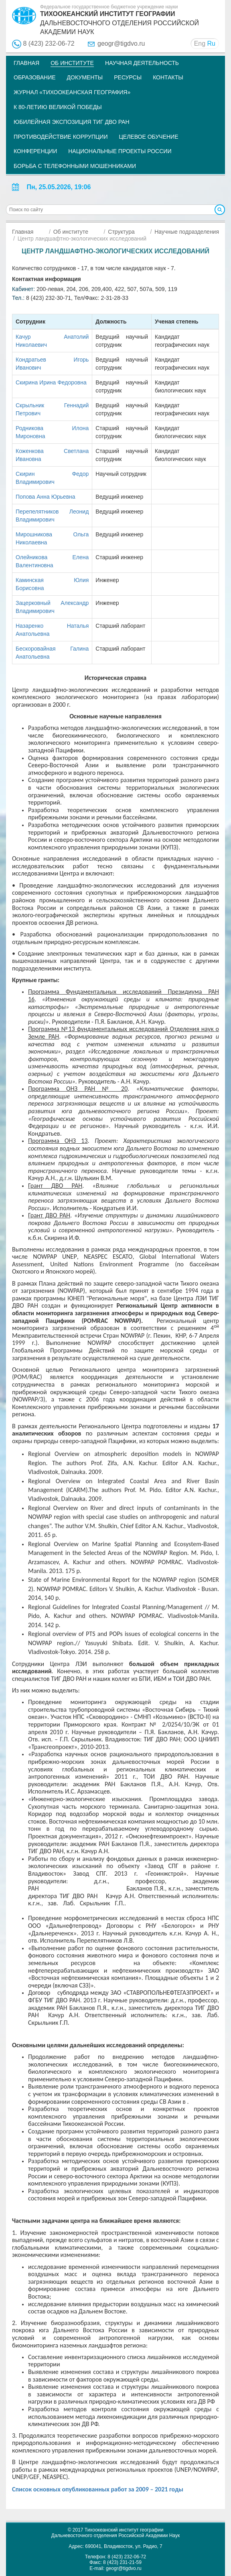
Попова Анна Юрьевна (45, 496)
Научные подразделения (186, 231)
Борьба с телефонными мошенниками (75, 166)
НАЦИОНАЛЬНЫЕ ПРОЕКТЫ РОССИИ (119, 151)
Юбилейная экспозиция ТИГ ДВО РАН (72, 122)
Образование (35, 77)
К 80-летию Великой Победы (58, 107)
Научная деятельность (142, 63)
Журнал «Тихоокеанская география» (72, 92)
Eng (199, 43)
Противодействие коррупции (60, 136)
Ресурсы (128, 77)
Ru (211, 43)
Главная (26, 63)
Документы (85, 77)
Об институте (72, 63)
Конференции (35, 151)
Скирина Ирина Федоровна (51, 382)
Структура (121, 231)
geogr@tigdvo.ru (121, 43)
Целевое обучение (148, 136)
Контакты (168, 77)
